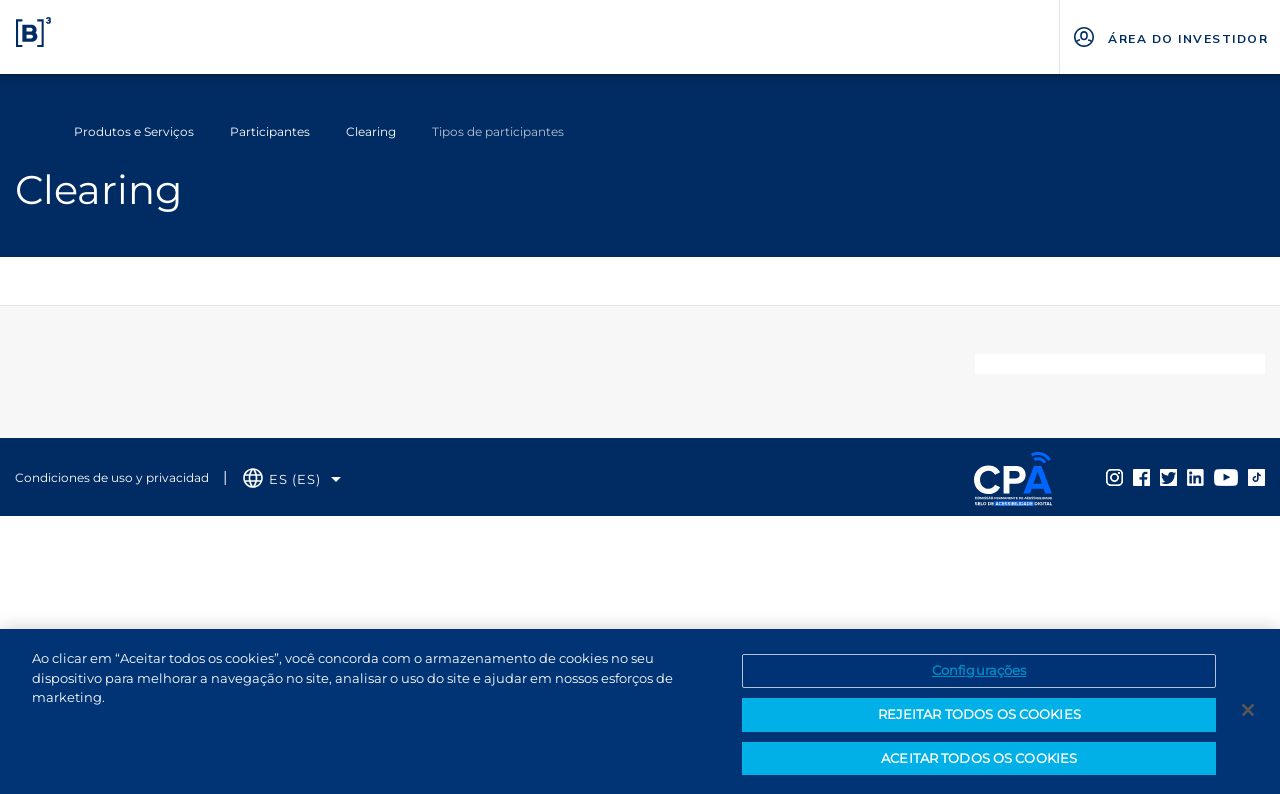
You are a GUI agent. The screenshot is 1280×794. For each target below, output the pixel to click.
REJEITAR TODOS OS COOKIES (979, 721)
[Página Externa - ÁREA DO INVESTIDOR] (1169, 37)
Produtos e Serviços (134, 131)
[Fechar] (1248, 717)
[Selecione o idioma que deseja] (292, 479)
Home (28, 132)
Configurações (979, 677)
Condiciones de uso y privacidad (112, 477)
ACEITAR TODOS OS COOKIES (979, 765)
